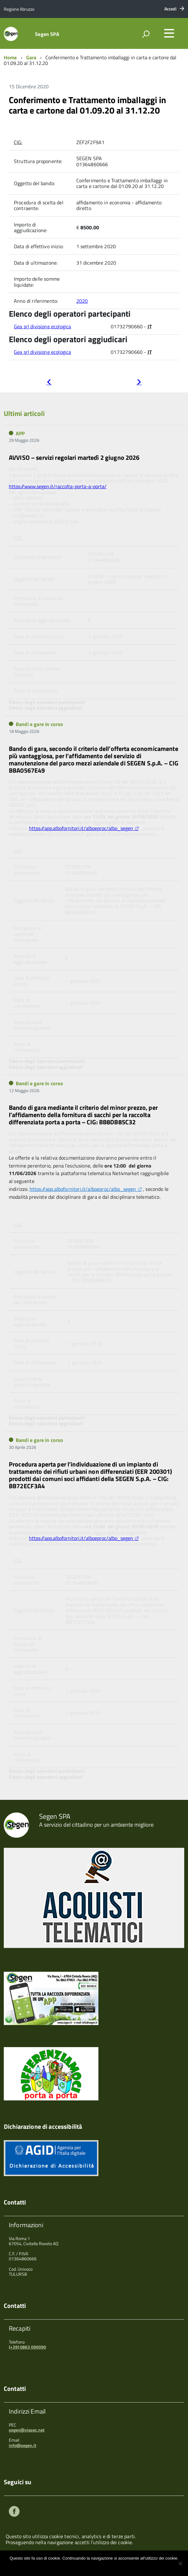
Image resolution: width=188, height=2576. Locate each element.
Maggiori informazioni (98, 2566)
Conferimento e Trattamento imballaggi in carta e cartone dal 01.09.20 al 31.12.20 (87, 105)
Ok (73, 2566)
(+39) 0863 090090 (27, 2347)
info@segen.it (22, 2445)
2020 (82, 301)
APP (20, 433)
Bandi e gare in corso (39, 724)
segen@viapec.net (26, 2430)
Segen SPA (47, 34)
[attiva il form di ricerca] (145, 34)
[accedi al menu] (169, 33)
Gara (31, 57)
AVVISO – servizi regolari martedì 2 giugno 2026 (74, 457)
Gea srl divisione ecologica (42, 326)
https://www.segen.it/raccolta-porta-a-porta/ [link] (58, 486)
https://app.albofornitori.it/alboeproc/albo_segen (81, 828)
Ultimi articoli (24, 413)
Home (10, 57)
